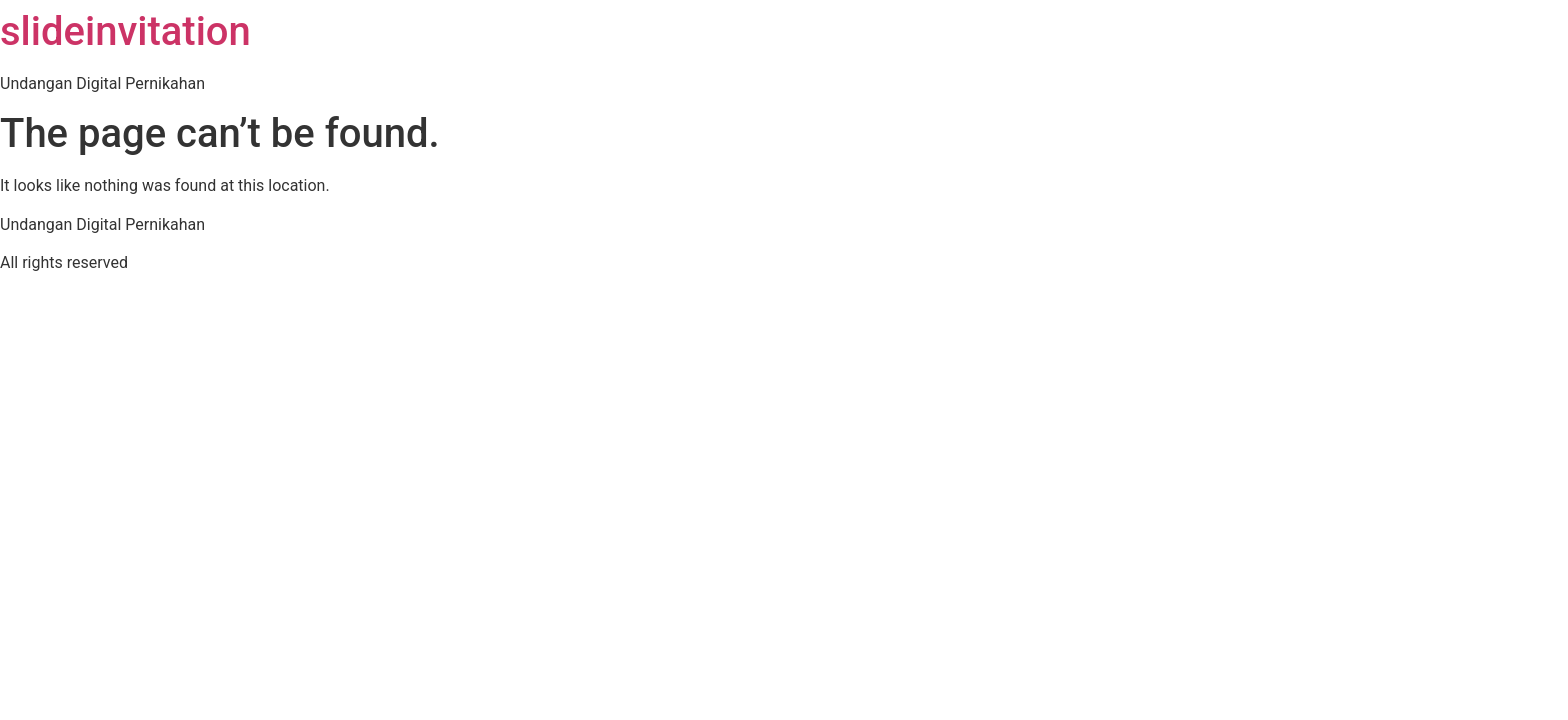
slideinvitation (125, 31)
